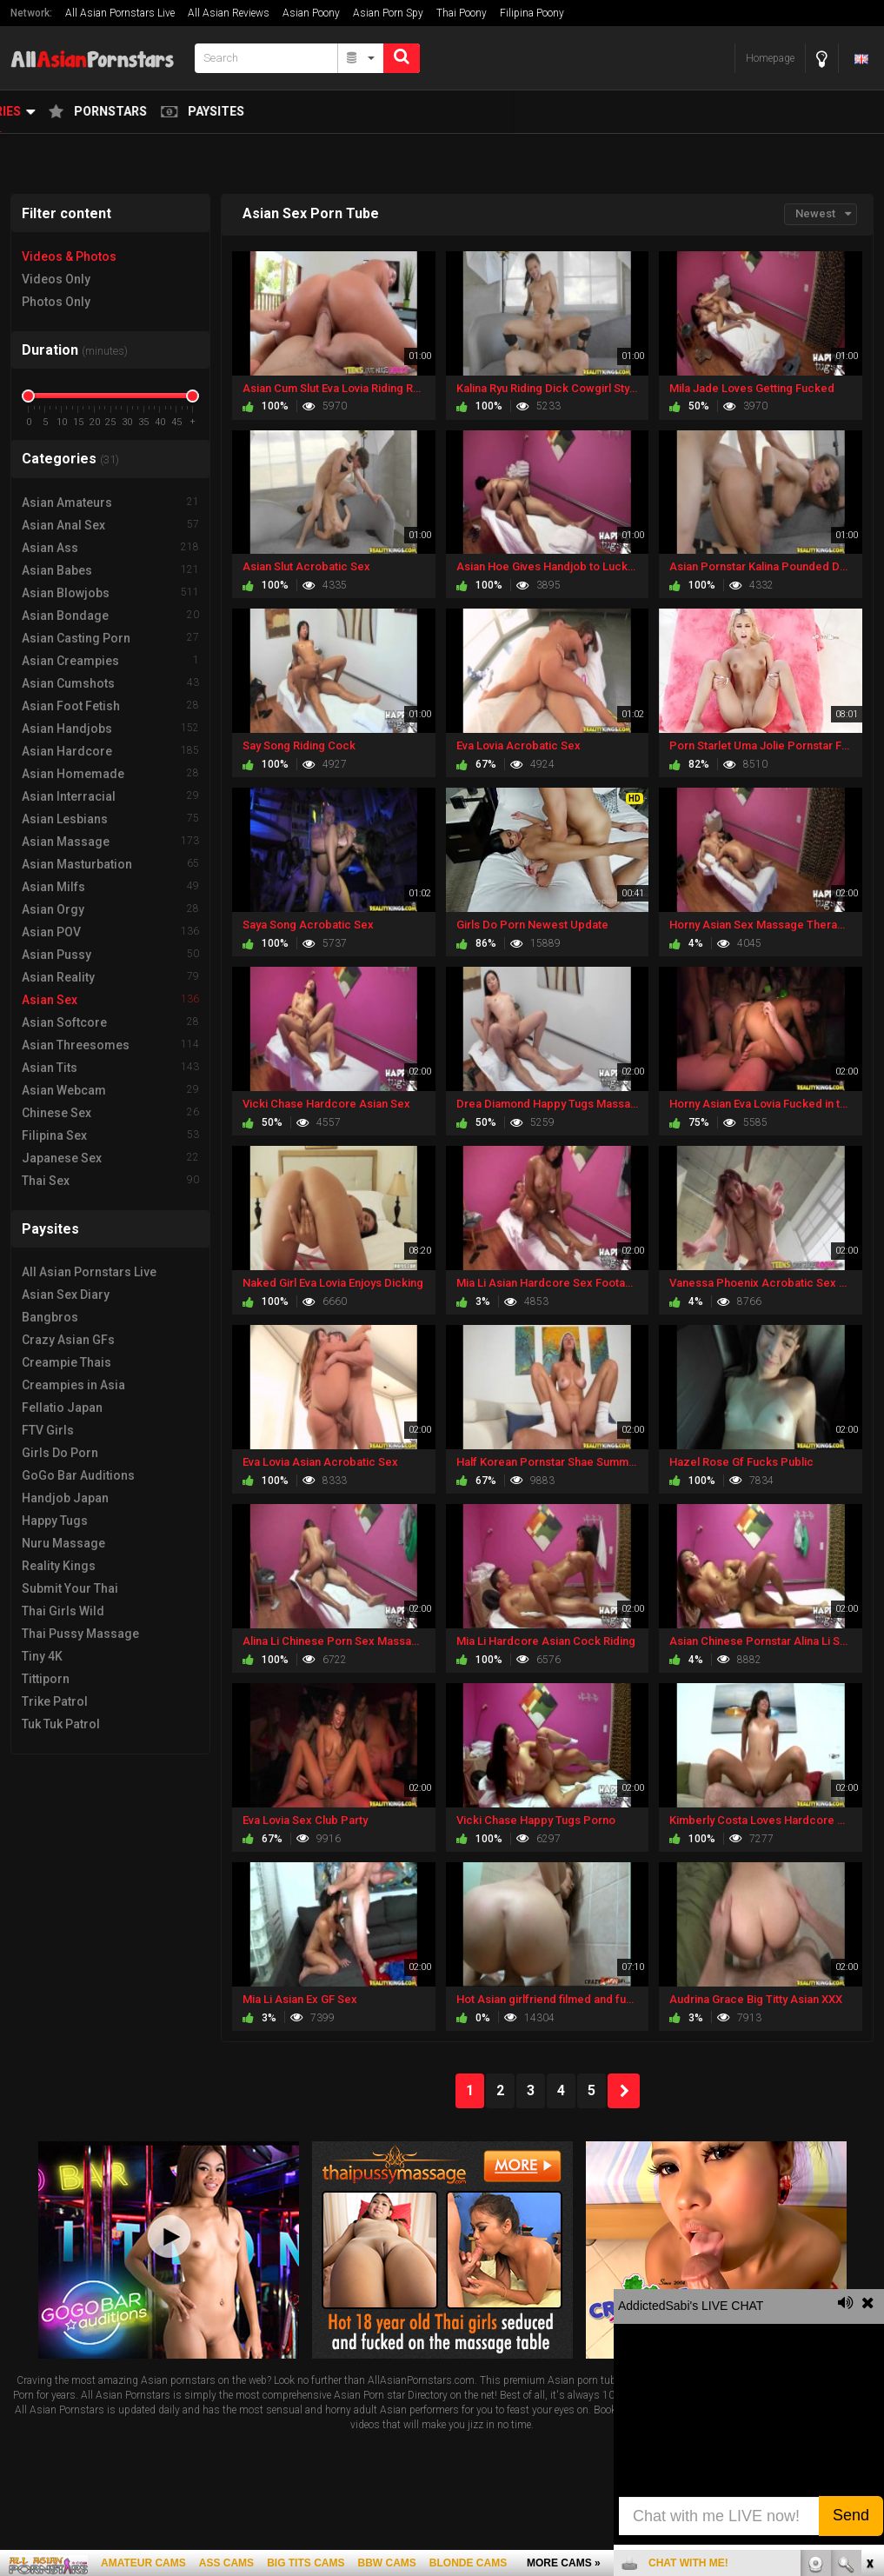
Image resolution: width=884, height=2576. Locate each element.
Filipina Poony (532, 13)
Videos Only (56, 279)
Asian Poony (311, 13)
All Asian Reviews (228, 13)
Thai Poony (461, 13)
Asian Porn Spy (388, 13)
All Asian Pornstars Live (120, 13)
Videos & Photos (69, 256)
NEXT (624, 2090)
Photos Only (56, 302)
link (869, 2304)
